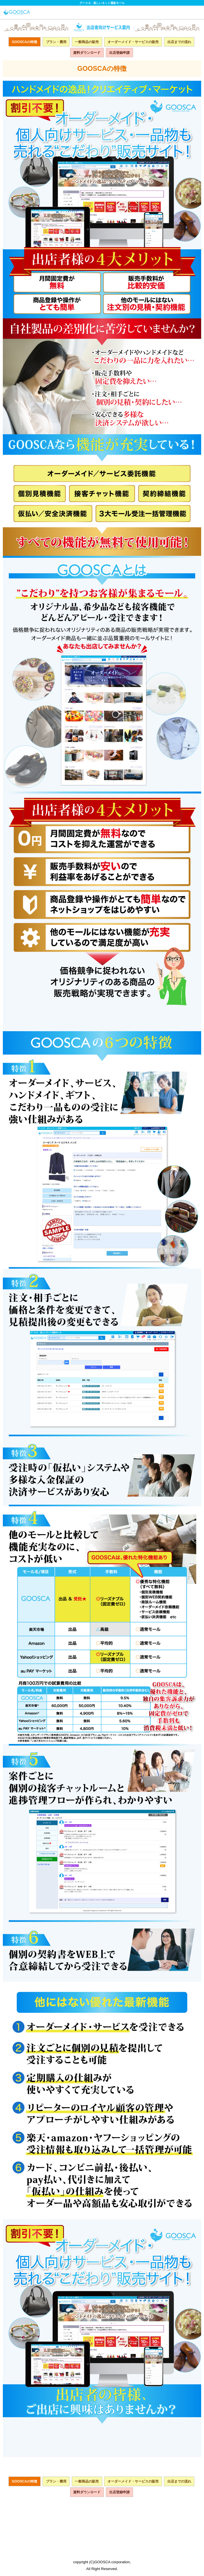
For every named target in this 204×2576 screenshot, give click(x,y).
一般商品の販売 (87, 42)
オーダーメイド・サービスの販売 (133, 42)
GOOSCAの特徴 (24, 42)
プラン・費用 (56, 42)
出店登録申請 (119, 53)
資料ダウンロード (86, 53)
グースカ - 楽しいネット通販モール (102, 3)
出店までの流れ (179, 42)
